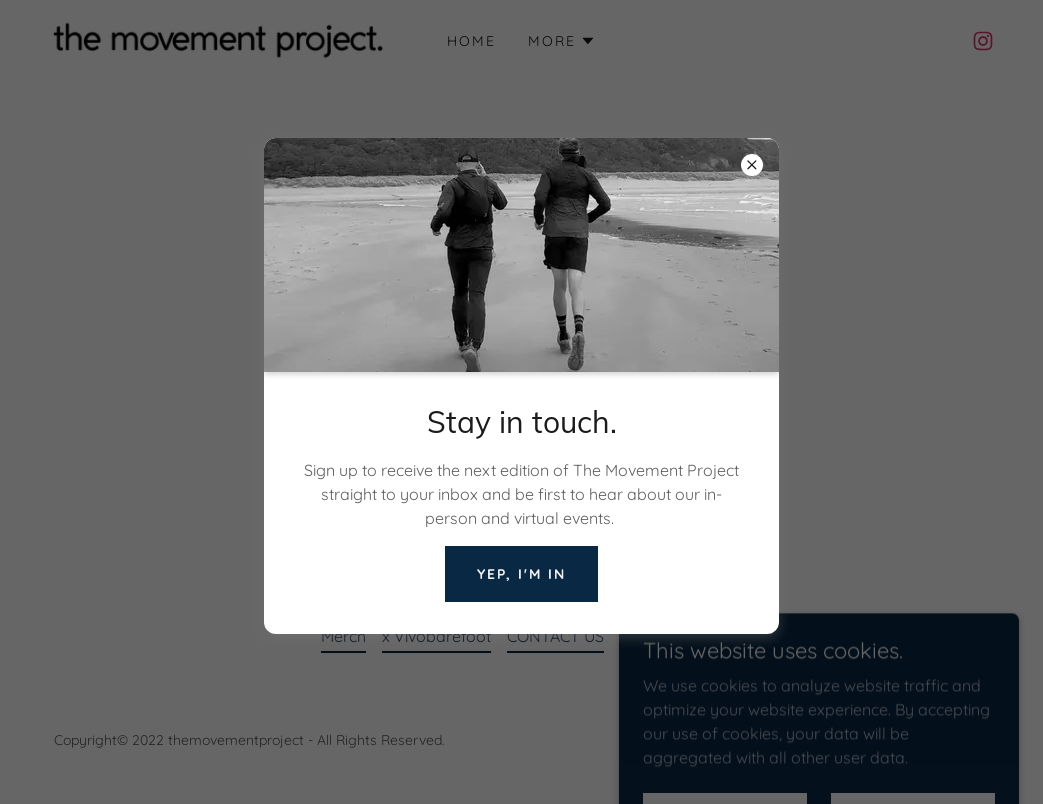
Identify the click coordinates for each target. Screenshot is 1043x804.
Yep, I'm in (521, 574)
